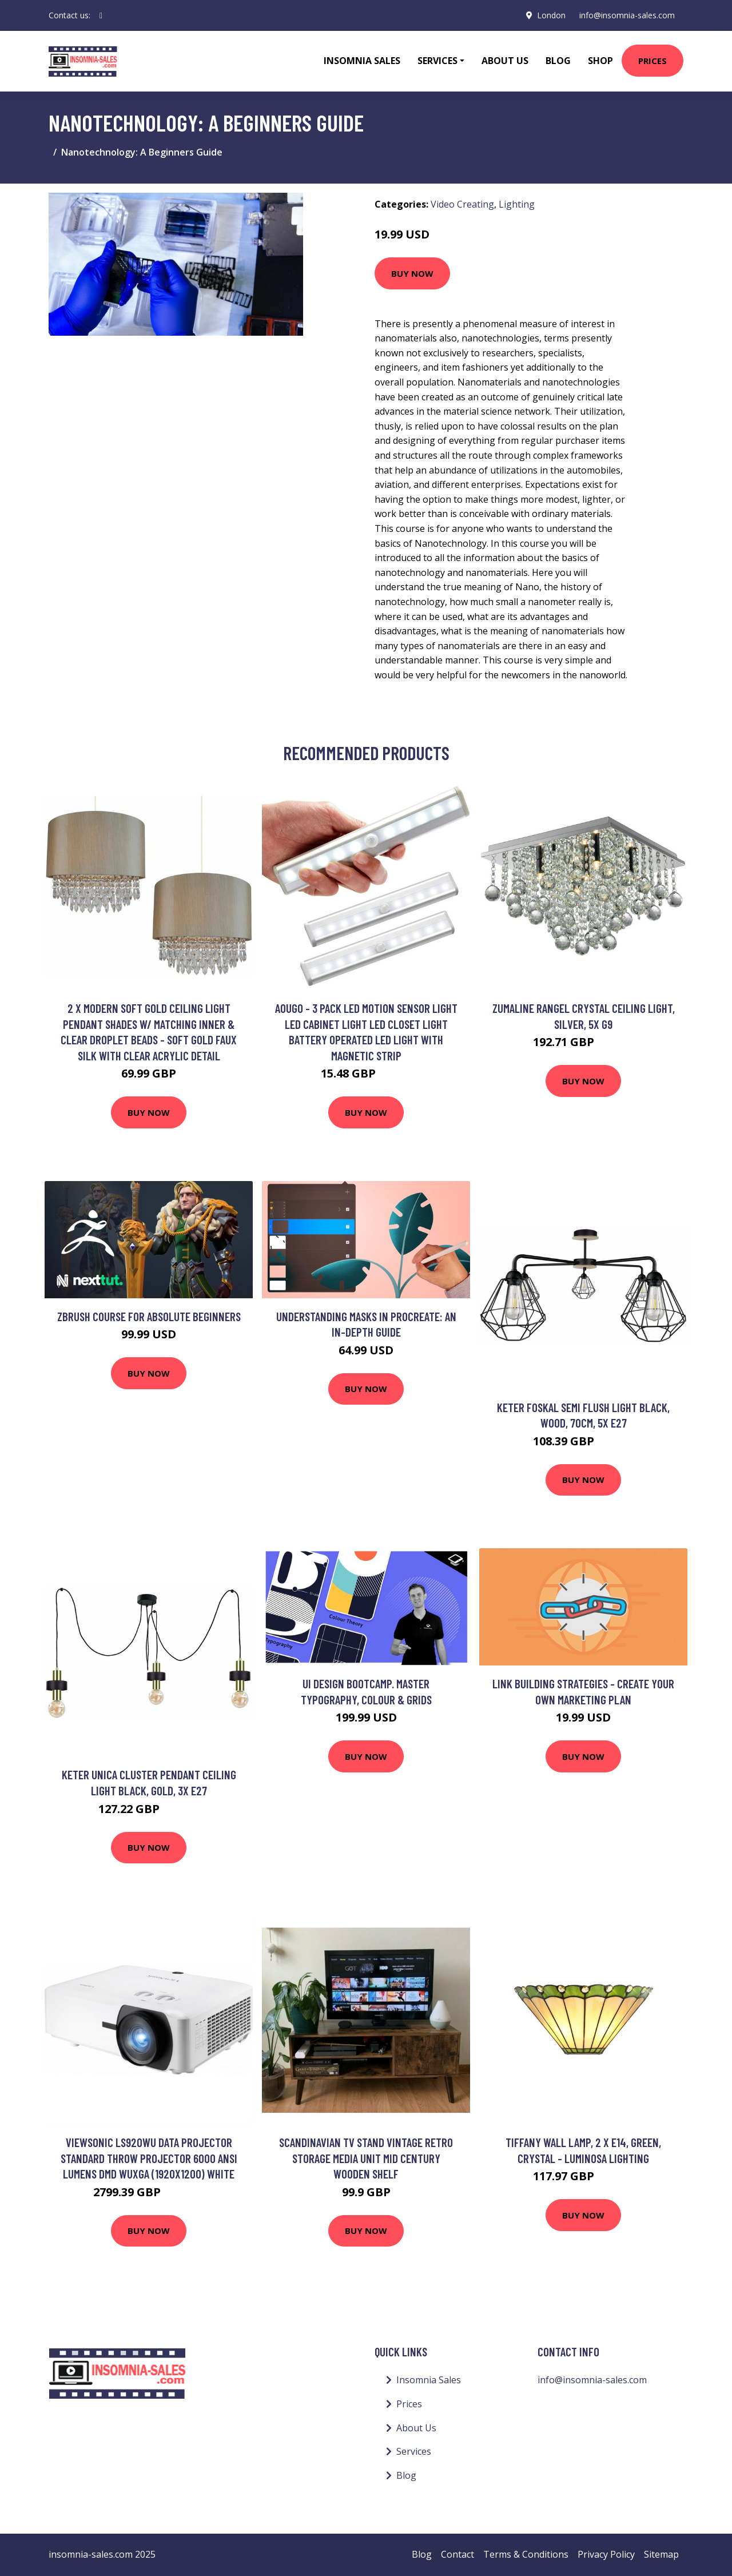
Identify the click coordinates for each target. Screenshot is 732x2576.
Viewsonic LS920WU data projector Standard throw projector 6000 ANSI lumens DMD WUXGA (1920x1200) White (149, 2158)
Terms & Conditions (525, 2554)
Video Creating (462, 204)
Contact (457, 2554)
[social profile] (101, 15)
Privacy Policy (606, 2554)
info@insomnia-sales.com (626, 15)
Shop (600, 60)
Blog (558, 60)
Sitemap (661, 2554)
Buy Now (412, 273)
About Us (505, 60)
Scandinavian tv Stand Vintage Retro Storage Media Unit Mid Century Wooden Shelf (366, 2158)
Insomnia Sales (362, 60)
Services (413, 2451)
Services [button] (437, 60)
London (550, 15)
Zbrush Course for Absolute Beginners (149, 1316)
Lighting (517, 204)
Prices (652, 60)
